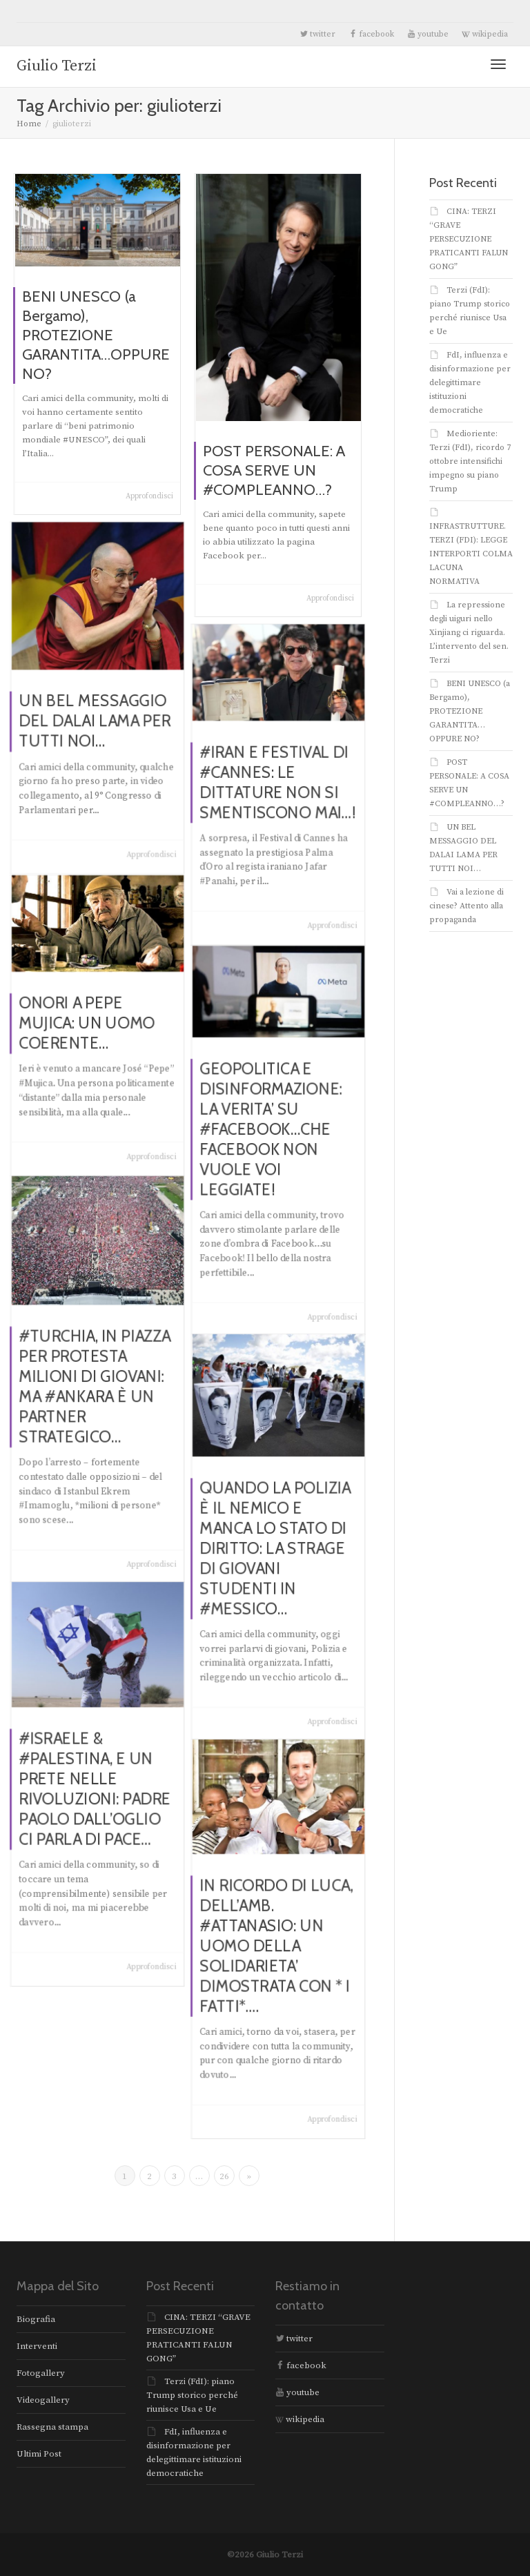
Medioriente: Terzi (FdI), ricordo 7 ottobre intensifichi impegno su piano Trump (470, 461)
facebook (371, 34)
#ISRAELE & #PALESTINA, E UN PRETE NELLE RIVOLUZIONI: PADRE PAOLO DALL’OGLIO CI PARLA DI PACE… (96, 1788)
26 (224, 2176)
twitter (317, 34)
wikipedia (485, 34)
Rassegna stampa (52, 2426)
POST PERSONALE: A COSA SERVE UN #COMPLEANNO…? (273, 473)
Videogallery (43, 2400)
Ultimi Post (39, 2453)
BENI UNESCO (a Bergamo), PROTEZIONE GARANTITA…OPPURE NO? (96, 335)
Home (29, 124)
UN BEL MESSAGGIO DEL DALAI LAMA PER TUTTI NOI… (96, 715)
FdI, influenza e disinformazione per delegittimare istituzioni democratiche (470, 383)
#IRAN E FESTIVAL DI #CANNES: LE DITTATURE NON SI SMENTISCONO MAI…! (278, 783)
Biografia (36, 2319)
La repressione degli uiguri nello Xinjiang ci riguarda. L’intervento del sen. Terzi (469, 632)
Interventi (37, 2346)
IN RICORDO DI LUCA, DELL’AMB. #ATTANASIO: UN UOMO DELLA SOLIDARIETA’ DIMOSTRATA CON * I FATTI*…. (277, 1944)
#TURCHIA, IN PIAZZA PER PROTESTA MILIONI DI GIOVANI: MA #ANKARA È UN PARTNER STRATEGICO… (96, 1385)
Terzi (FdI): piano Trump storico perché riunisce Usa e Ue (192, 2395)
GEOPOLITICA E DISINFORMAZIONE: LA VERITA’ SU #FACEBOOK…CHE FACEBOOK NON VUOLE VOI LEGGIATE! (272, 1132)
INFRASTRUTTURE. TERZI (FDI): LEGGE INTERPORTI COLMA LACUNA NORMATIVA (471, 554)
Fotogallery (41, 2373)
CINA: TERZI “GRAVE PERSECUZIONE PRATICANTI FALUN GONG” (468, 239)
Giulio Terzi (57, 66)
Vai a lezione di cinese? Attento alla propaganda (466, 906)
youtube (428, 34)
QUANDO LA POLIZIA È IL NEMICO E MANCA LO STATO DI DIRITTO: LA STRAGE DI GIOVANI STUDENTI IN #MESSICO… (276, 1546)
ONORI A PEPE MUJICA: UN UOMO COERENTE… (90, 1024)
